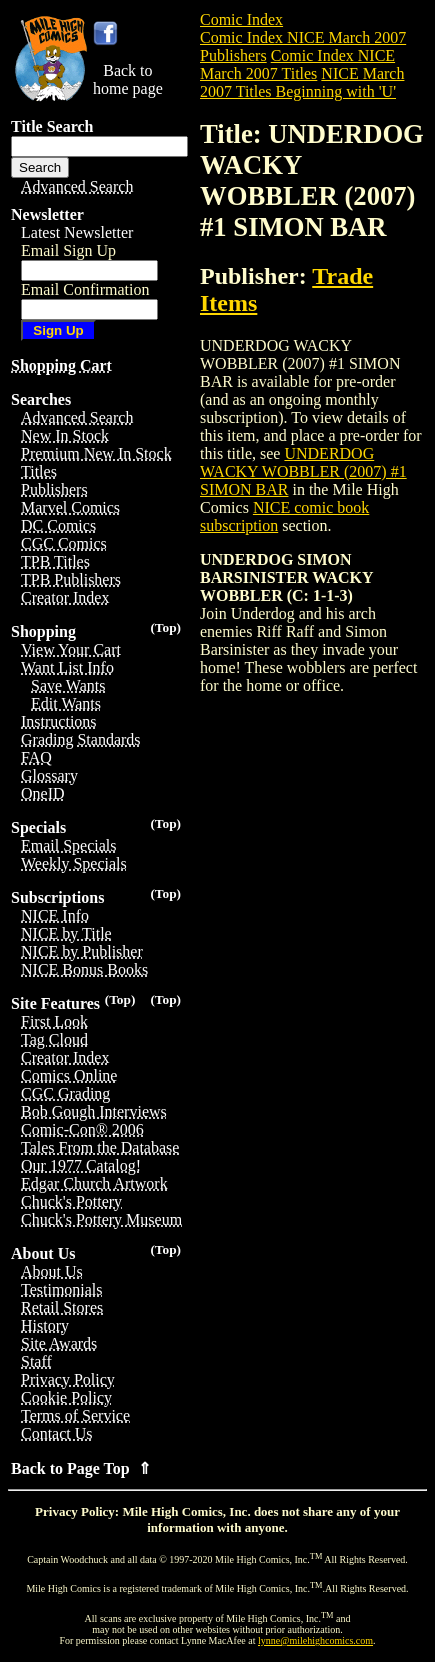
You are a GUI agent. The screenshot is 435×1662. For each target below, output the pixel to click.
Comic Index (241, 19)
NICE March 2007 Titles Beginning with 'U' (302, 82)
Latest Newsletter (77, 232)
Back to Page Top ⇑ (81, 1468)
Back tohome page (128, 79)
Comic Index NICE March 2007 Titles (297, 64)
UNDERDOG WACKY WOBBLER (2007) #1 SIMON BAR (303, 471)
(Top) (165, 627)
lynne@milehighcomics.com (315, 1640)
